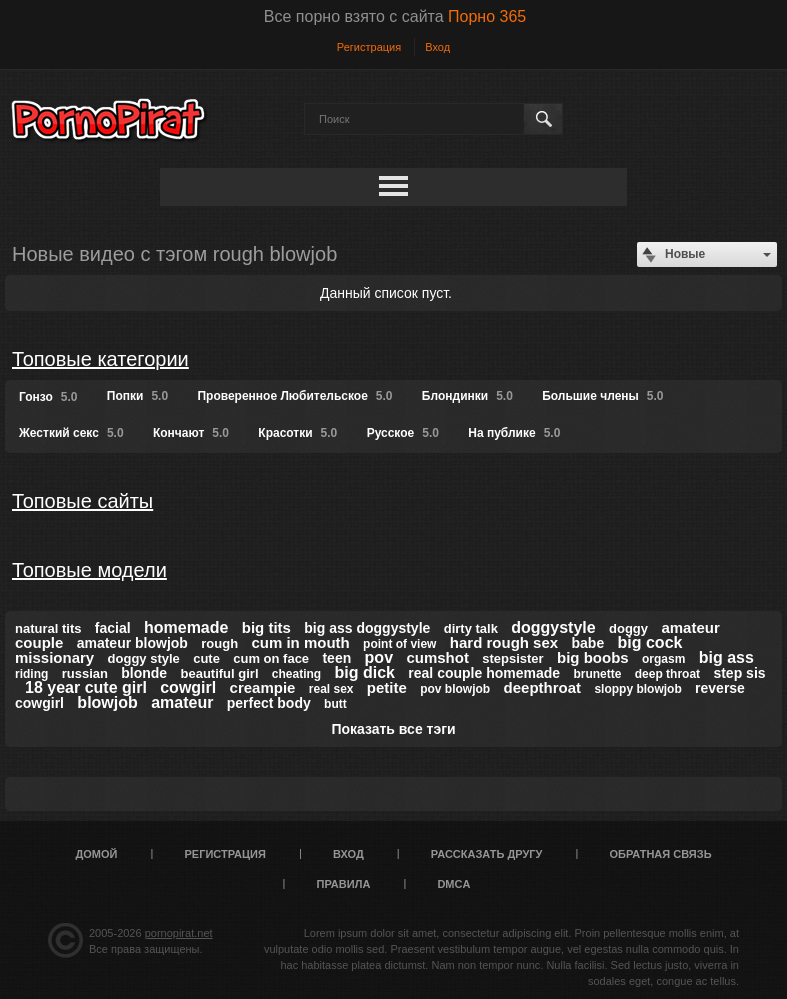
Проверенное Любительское (294, 396)
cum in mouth (300, 642)
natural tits (48, 628)
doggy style (144, 658)
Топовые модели (89, 570)
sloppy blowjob (637, 689)
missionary (54, 657)
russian (85, 673)
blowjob (107, 702)
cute (206, 658)
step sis (739, 673)
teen (336, 658)
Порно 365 (487, 16)
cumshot (437, 657)
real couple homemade (484, 673)
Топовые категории (100, 359)
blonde (144, 673)
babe (588, 643)
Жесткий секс (71, 433)
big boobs (593, 657)
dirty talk (471, 628)
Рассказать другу (487, 854)
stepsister (512, 658)
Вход (437, 47)
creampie (263, 687)
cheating (296, 674)
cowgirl (188, 687)
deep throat (667, 674)
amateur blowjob (132, 643)
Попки (137, 396)
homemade (186, 627)
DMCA (453, 884)
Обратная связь (660, 854)
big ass (726, 657)
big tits (266, 627)
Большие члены (602, 396)
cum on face (271, 658)
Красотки (297, 433)
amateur (182, 702)
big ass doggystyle (367, 628)
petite (387, 687)
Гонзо (48, 397)
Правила (344, 884)
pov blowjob (455, 689)
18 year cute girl (86, 687)
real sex (331, 689)
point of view (399, 644)
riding (31, 674)
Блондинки (467, 396)
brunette (597, 674)
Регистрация (369, 47)
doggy (628, 628)
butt (335, 704)
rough (219, 643)
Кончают (191, 433)
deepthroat (543, 687)
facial (113, 628)
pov (379, 657)
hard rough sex (504, 642)
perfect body (269, 703)
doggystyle (553, 627)
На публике (514, 433)
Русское (403, 433)
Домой (96, 854)
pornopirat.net (179, 933)
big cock (650, 642)
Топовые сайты (82, 501)
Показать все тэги (393, 729)
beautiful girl (220, 673)
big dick (365, 672)
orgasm (663, 659)
